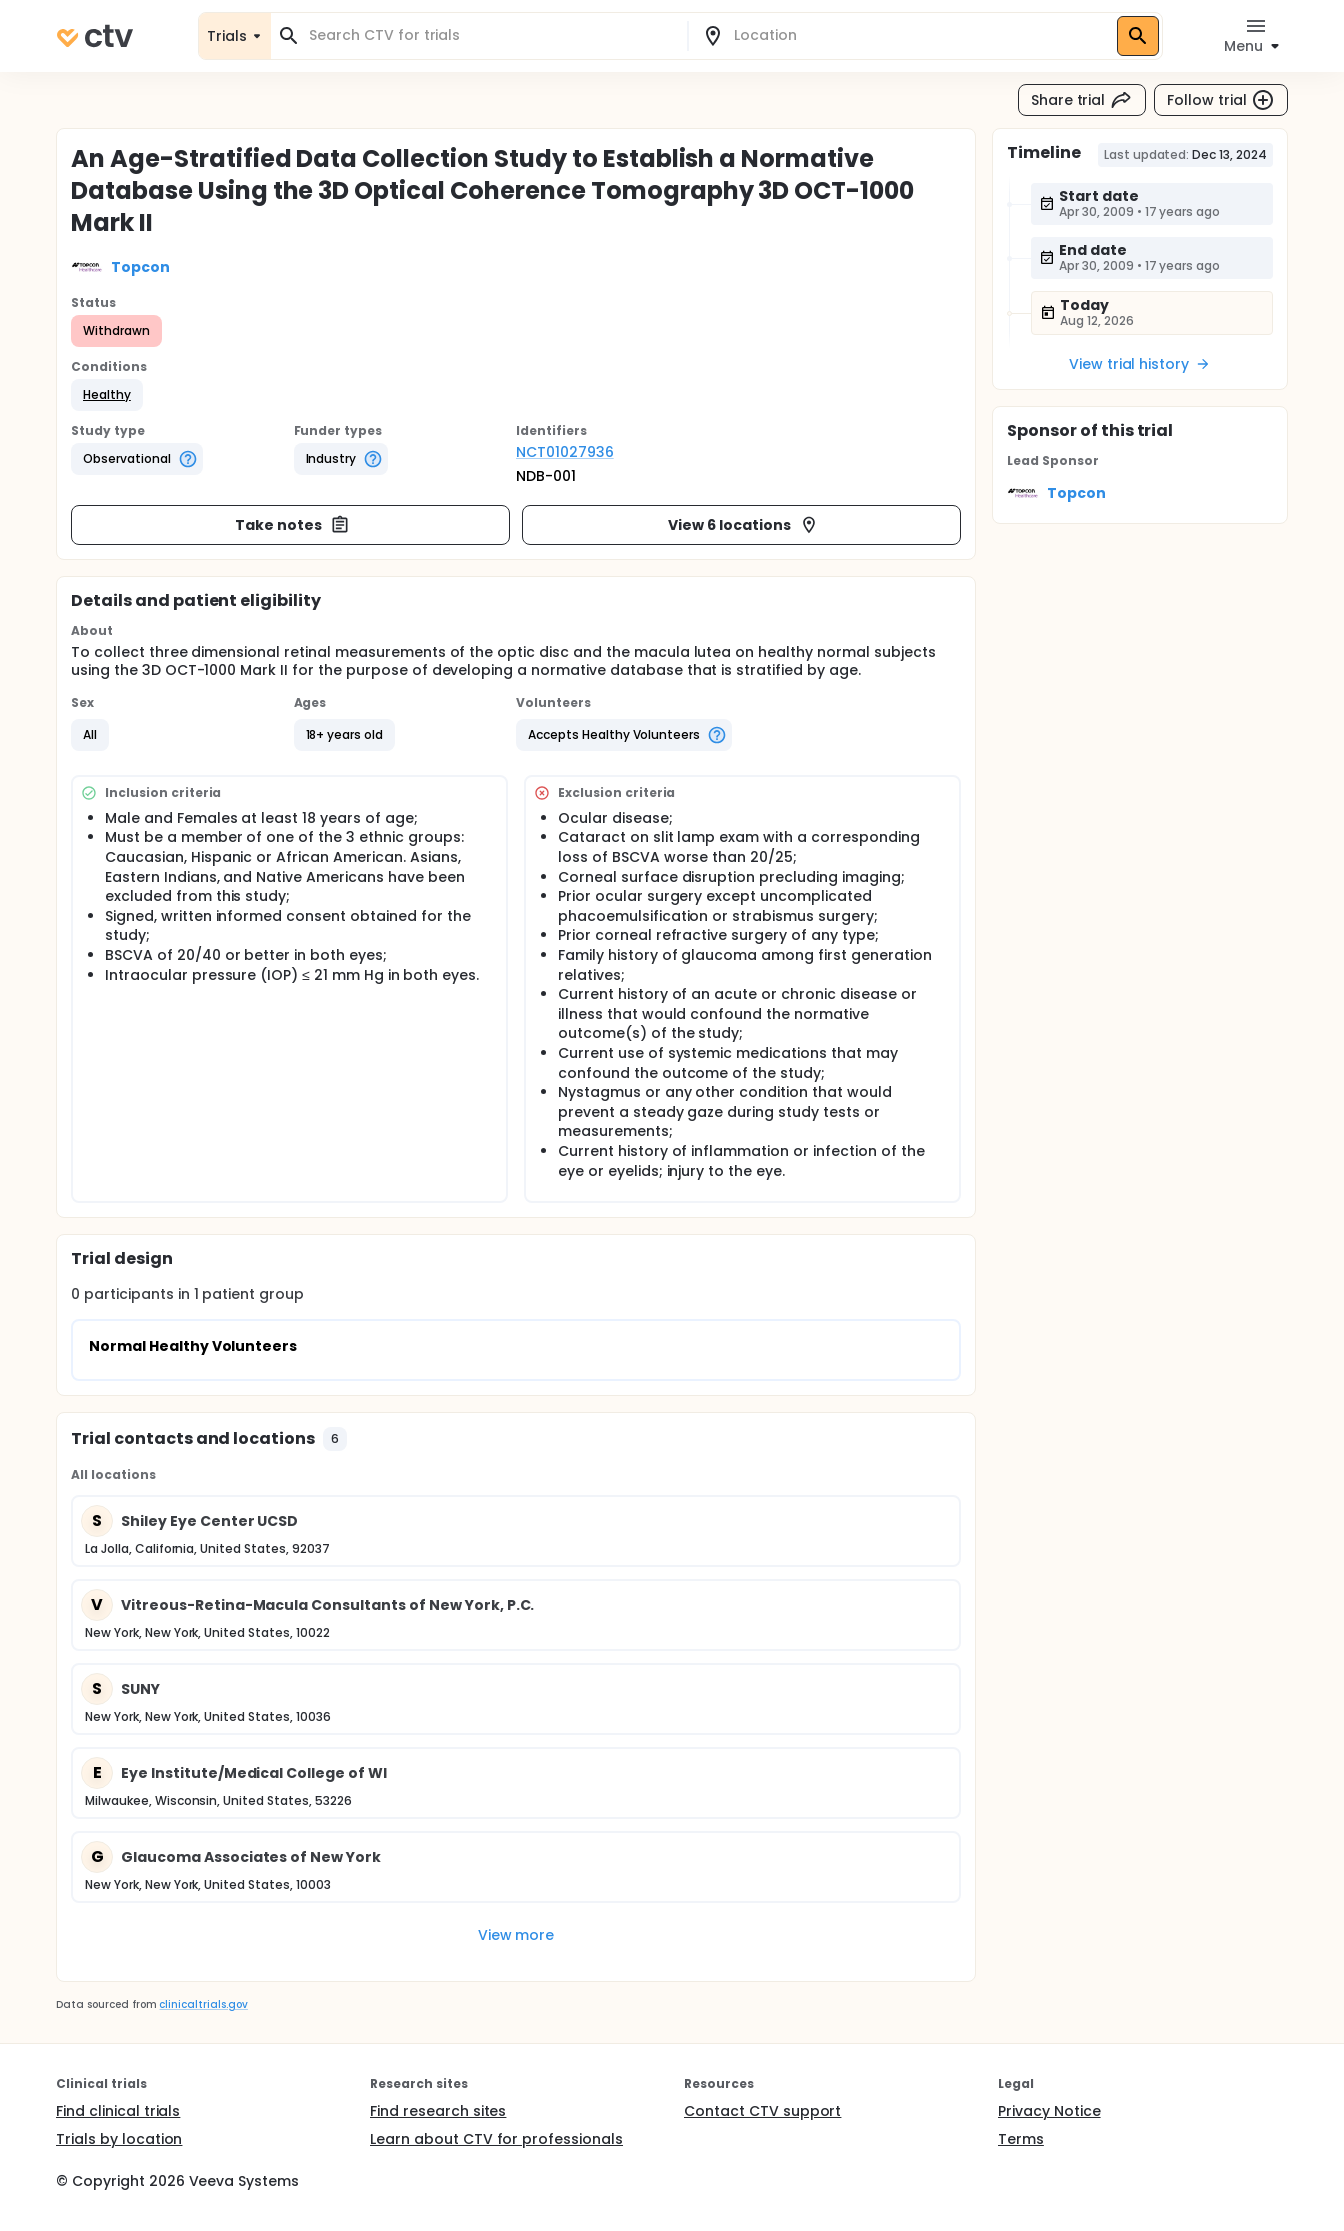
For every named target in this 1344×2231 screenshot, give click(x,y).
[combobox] (491, 35)
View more (516, 1935)
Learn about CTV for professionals (496, 2139)
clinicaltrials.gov (203, 2004)
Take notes (292, 525)
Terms (1021, 2139)
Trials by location (119, 2139)
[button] (107, 395)
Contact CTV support (762, 2111)
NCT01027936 (565, 452)
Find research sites (438, 2111)
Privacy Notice (1049, 2111)
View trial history (1140, 364)
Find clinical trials (118, 2111)
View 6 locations (743, 525)
